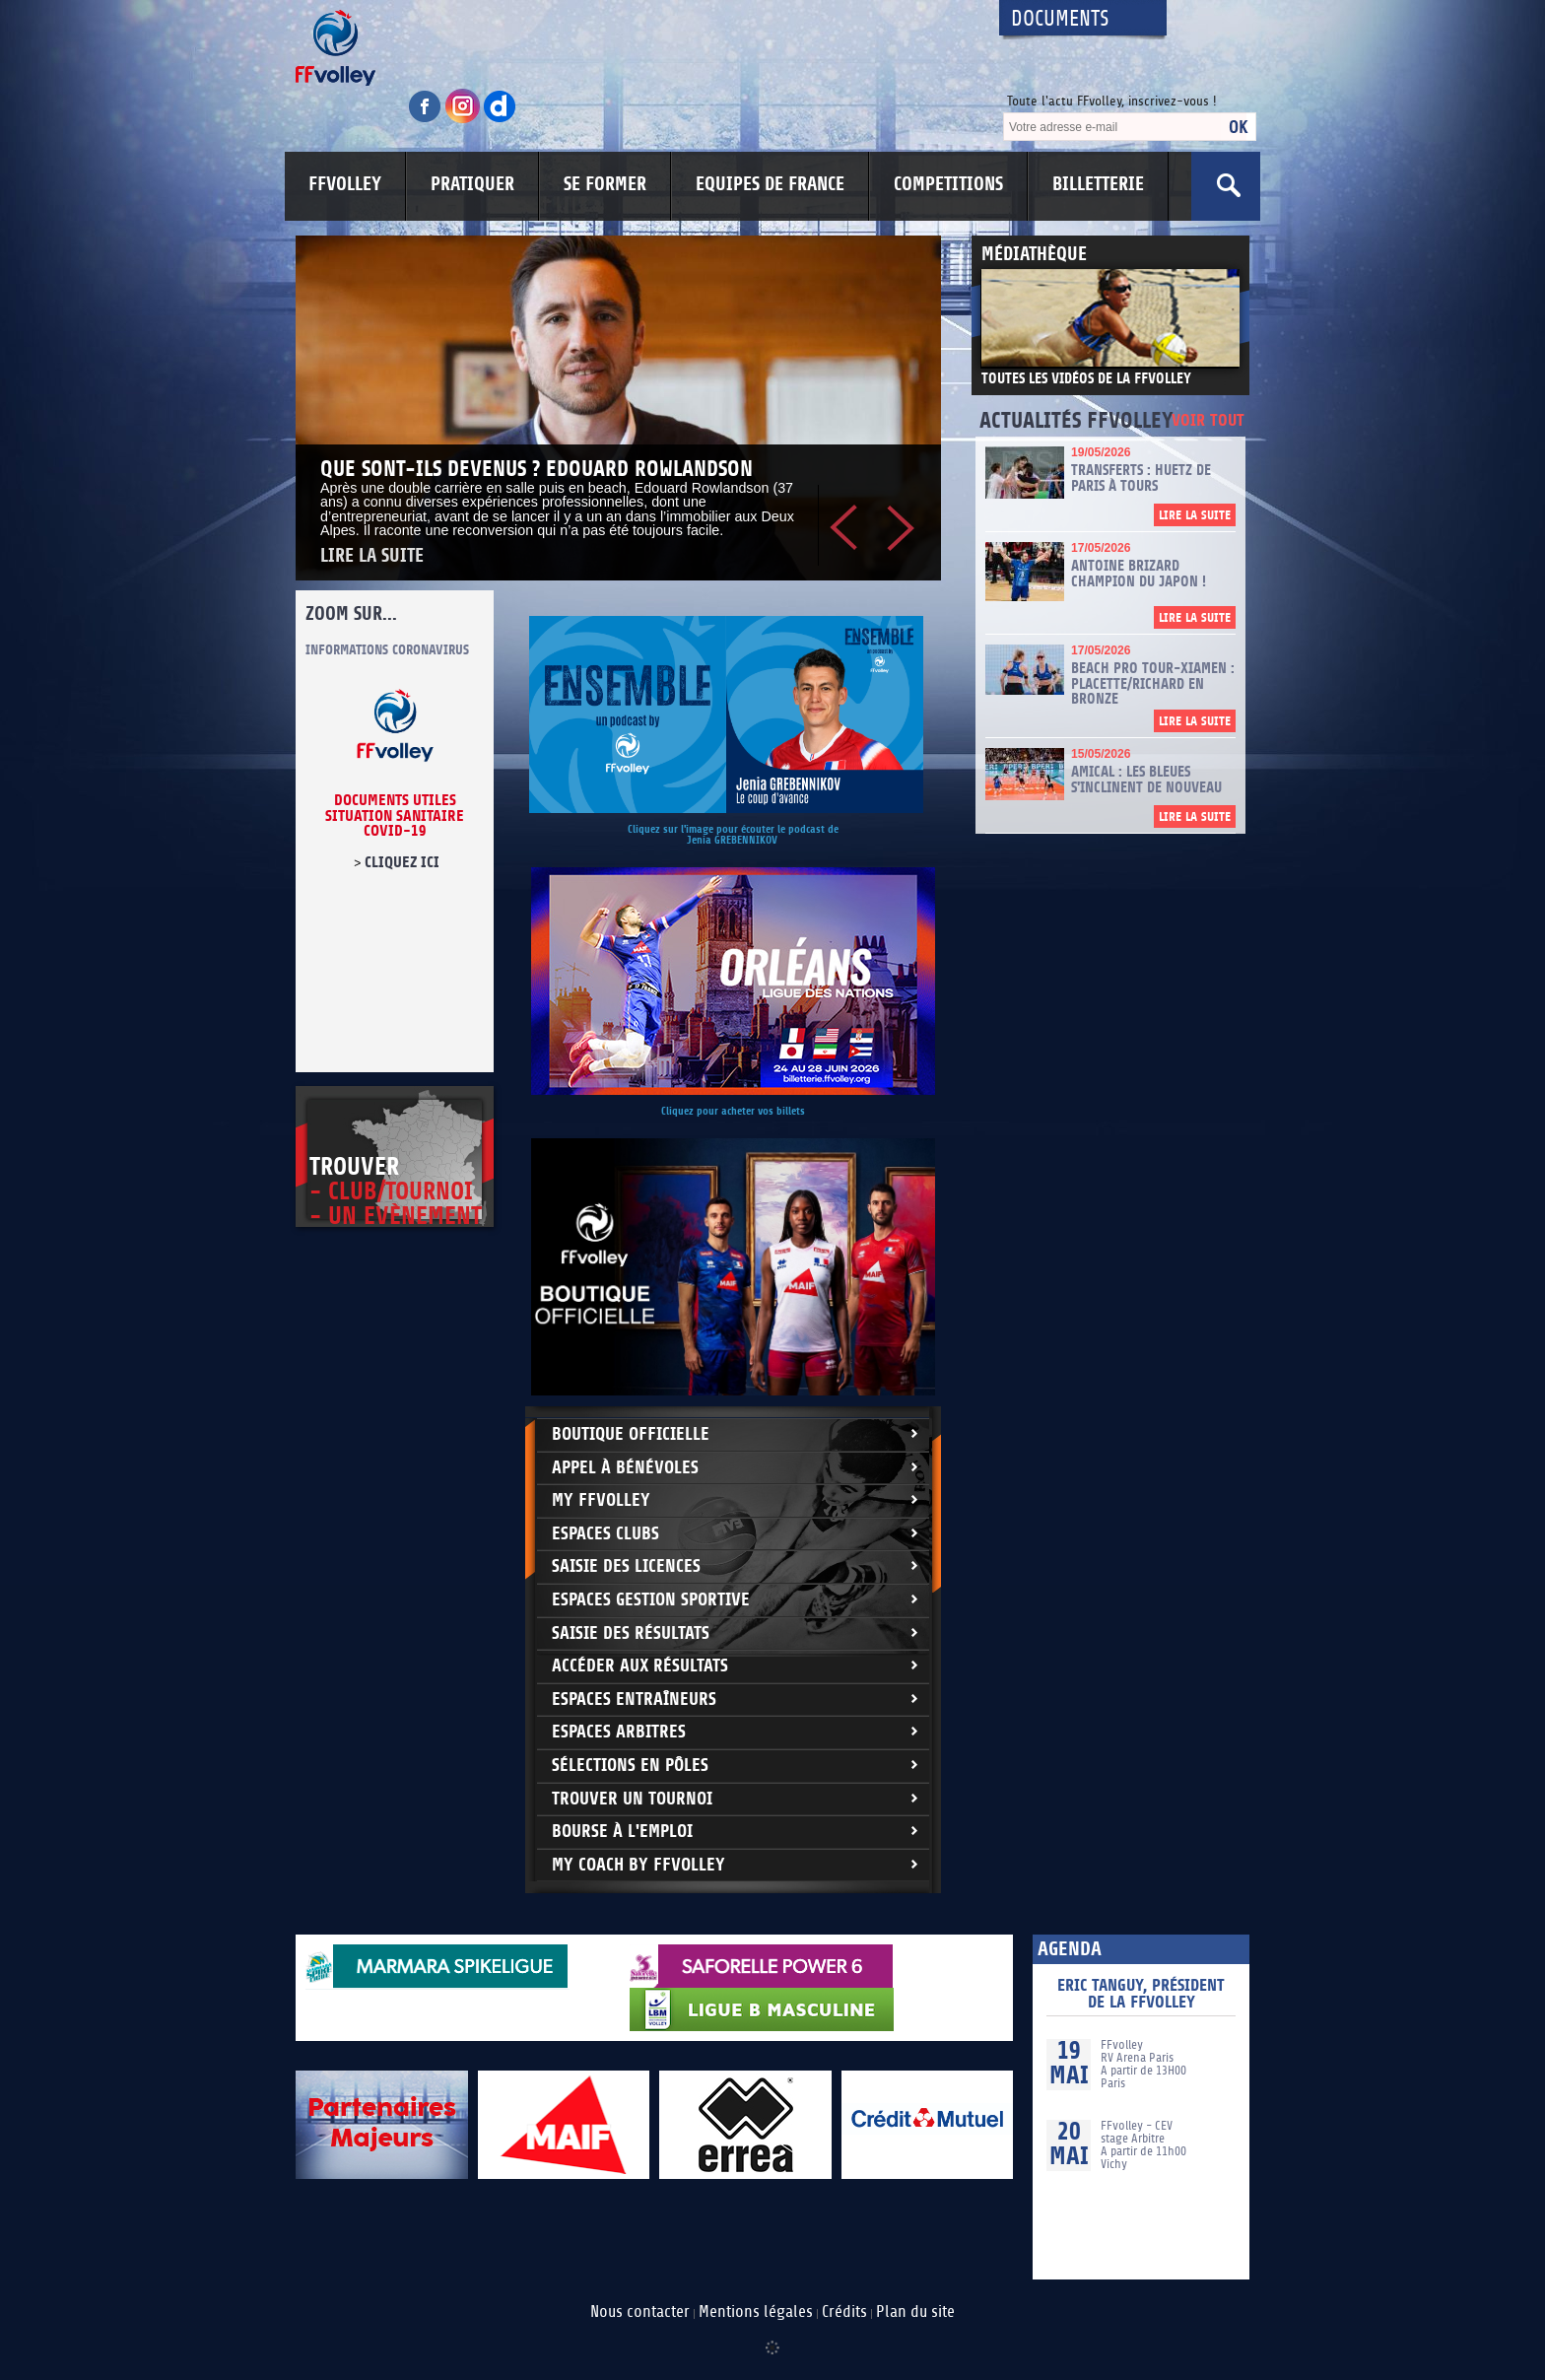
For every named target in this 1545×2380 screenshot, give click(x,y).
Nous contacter (640, 2312)
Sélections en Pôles (630, 1765)
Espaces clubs (605, 1534)
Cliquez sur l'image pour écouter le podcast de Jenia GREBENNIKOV (733, 835)
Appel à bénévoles (625, 1468)
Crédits (844, 2312)
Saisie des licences (626, 1566)
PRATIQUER (472, 184)
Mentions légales (756, 2312)
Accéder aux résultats (640, 1666)
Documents (1060, 19)
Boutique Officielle (630, 1434)
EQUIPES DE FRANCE (770, 184)
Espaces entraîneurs (634, 1699)
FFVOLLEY (344, 184)
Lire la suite (372, 556)
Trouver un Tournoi (632, 1799)
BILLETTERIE (1098, 184)
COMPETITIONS (948, 184)
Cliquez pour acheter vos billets (733, 1111)
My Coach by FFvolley (638, 1865)
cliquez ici (402, 862)
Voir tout (1208, 421)
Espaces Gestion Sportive (651, 1600)
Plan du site (915, 2312)
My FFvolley (601, 1500)
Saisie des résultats (630, 1633)
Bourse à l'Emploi (622, 1831)
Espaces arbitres (619, 1732)
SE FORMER (605, 184)
